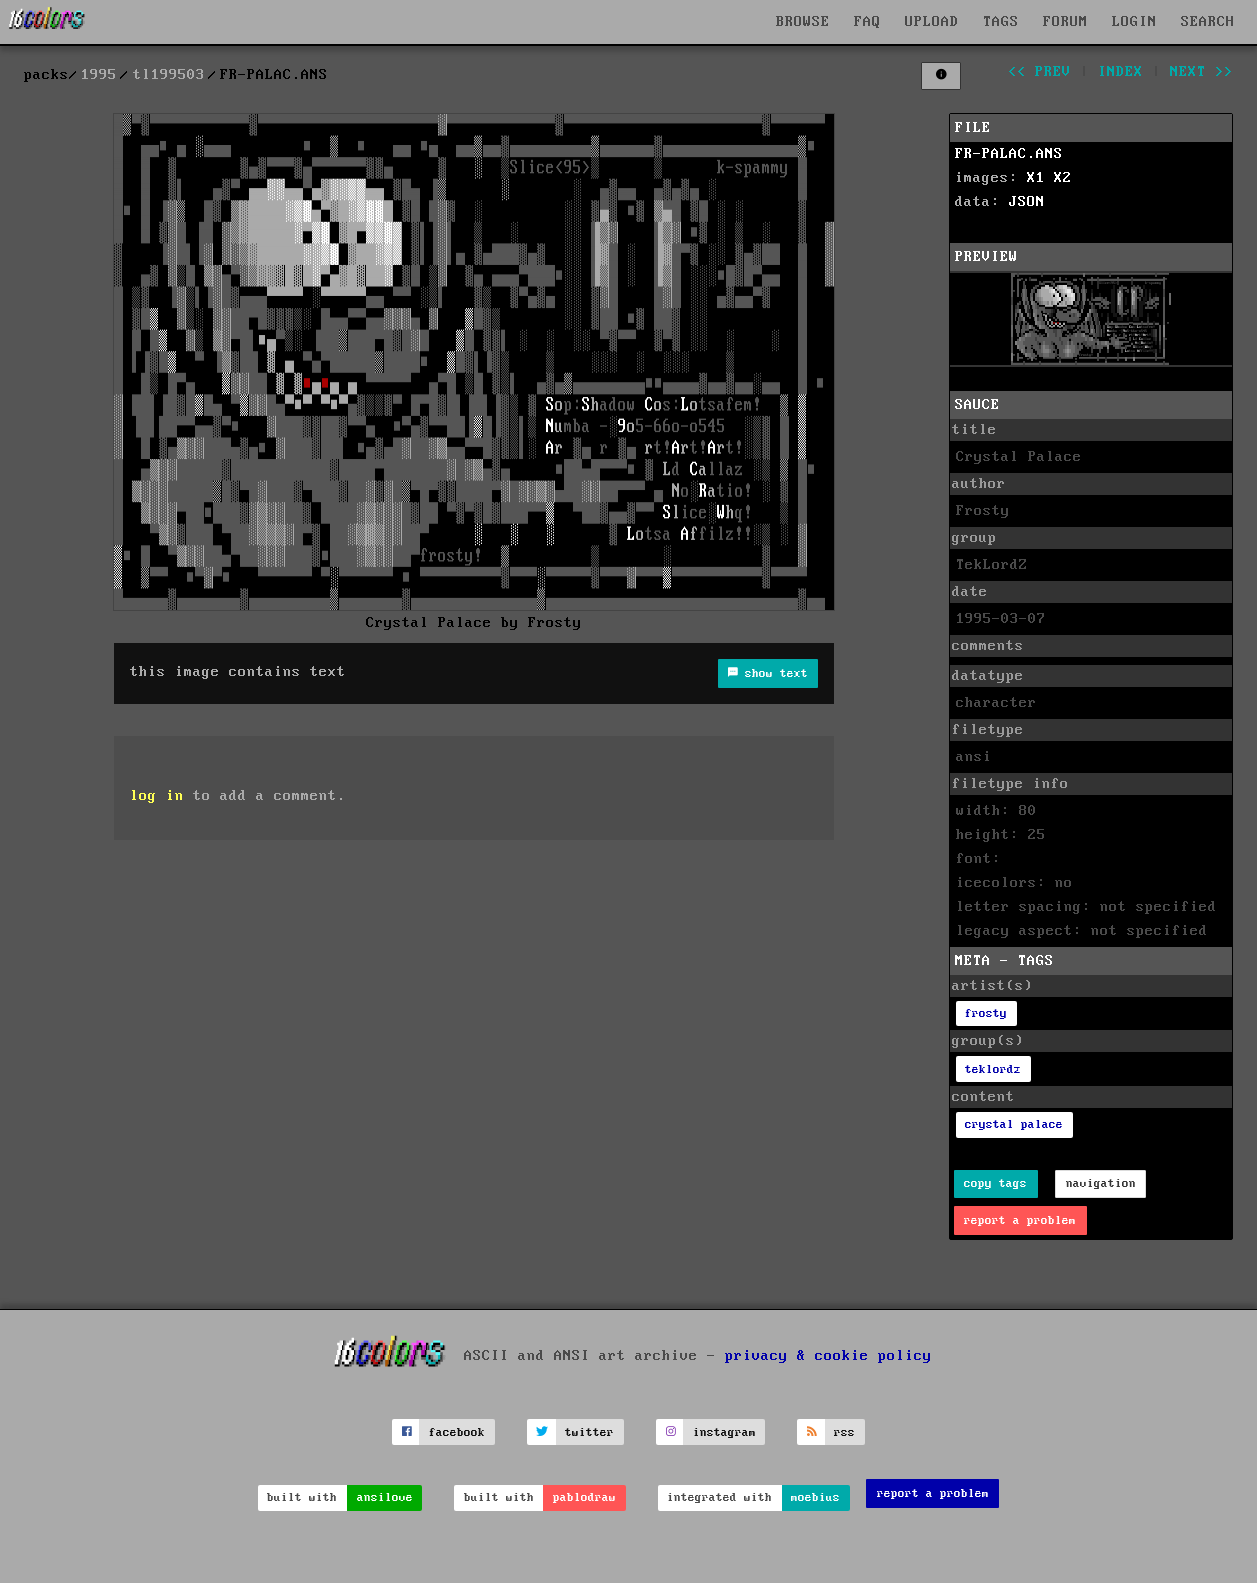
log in (157, 796)
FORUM (1065, 22)
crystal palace (1014, 1124)
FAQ (867, 22)
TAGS (1001, 22)
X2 (1063, 178)
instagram (724, 1432)
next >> (1201, 72)
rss (844, 1432)
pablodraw (584, 1497)
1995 (99, 75)
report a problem (1020, 1220)
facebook (457, 1432)
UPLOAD (932, 22)
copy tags (995, 1183)
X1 (1036, 178)
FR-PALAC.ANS (1009, 154)
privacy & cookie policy (828, 1356)
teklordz (993, 1069)
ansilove (385, 1497)
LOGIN (1134, 22)
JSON (1027, 202)
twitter (589, 1432)
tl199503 (169, 75)
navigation (1101, 1183)
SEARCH (1208, 22)
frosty (986, 1013)
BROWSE (803, 22)
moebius (815, 1497)
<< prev (1039, 72)
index (1120, 72)
